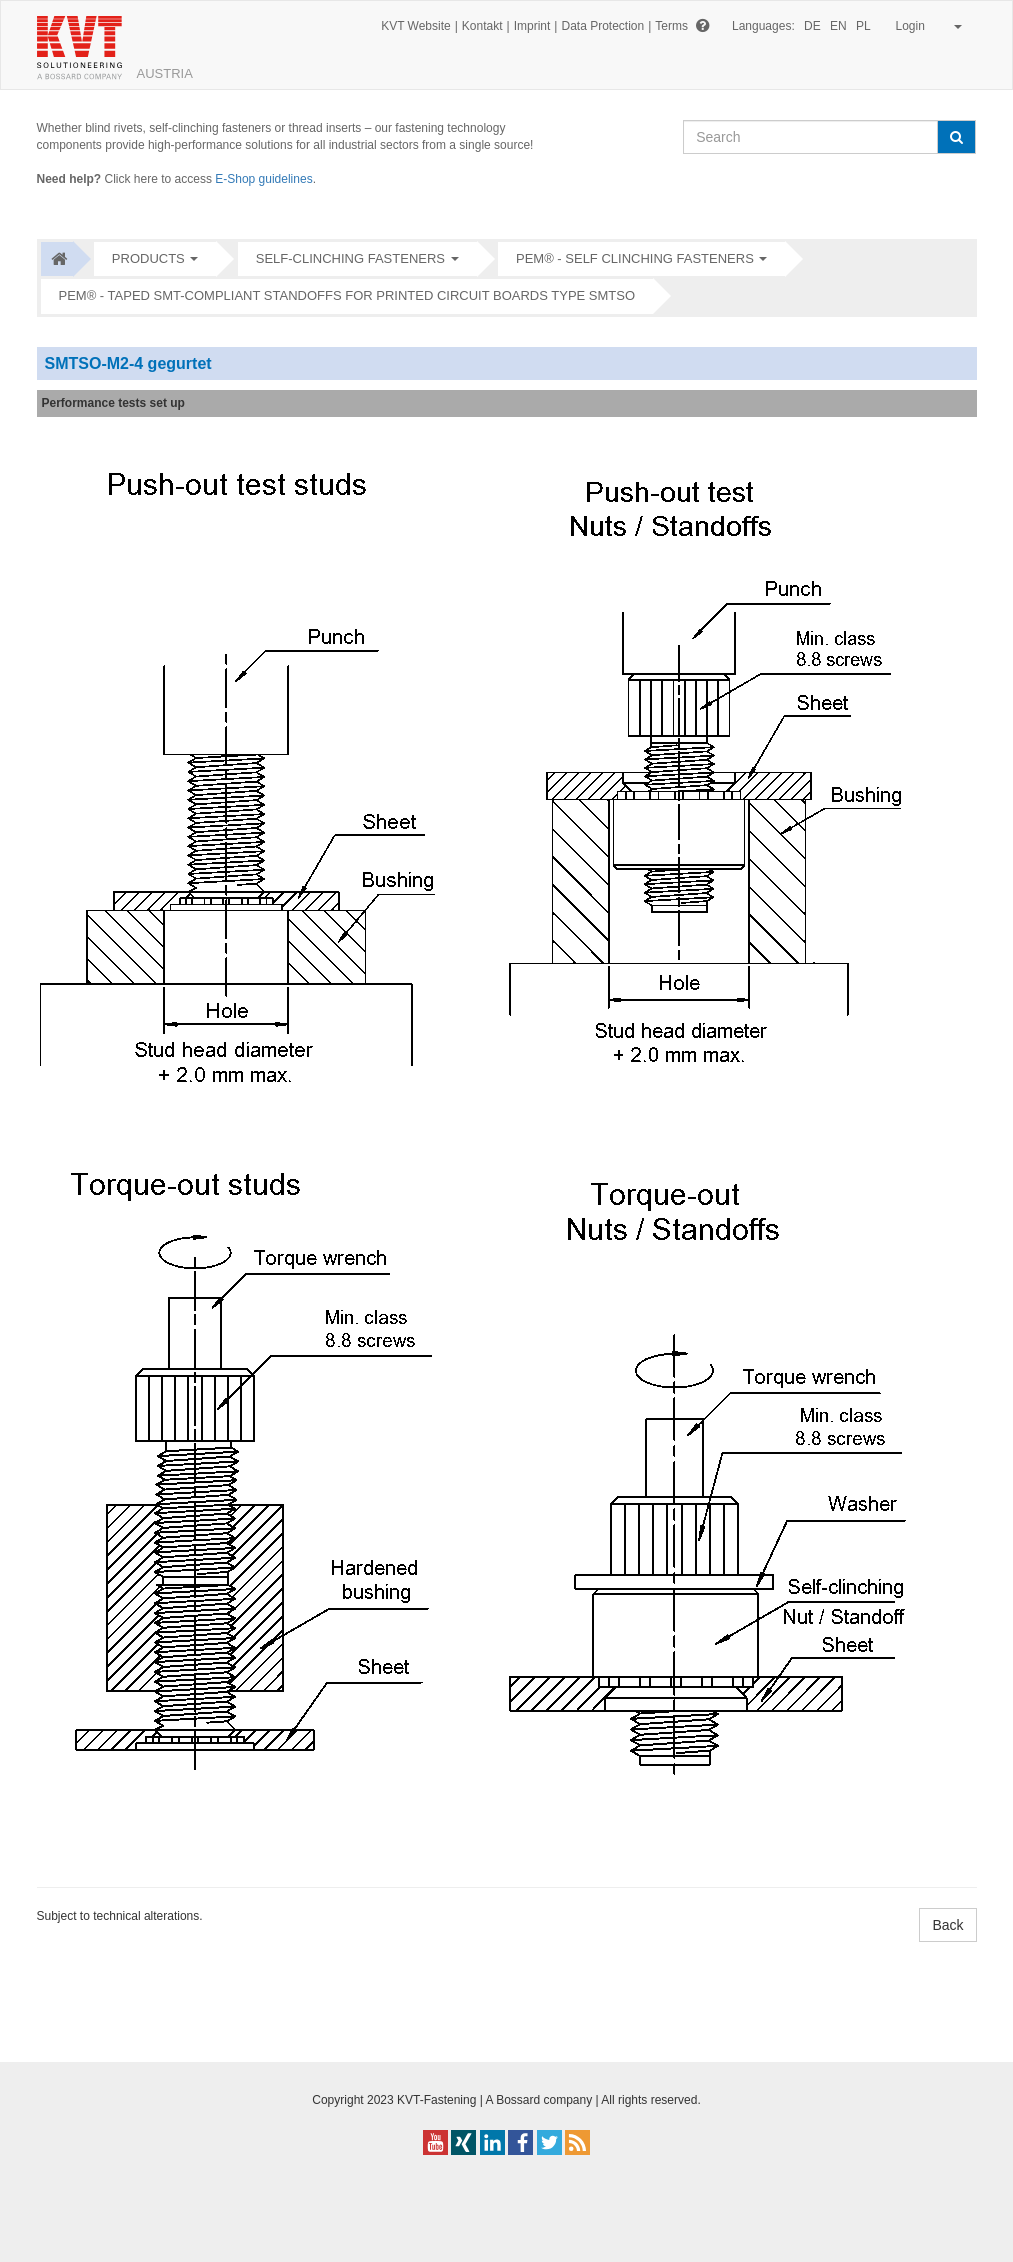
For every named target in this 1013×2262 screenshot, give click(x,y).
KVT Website (416, 26)
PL (863, 26)
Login (925, 26)
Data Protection (602, 26)
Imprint (532, 26)
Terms (671, 26)
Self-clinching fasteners (350, 258)
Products (148, 258)
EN (838, 26)
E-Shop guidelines (263, 179)
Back (947, 1925)
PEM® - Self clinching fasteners (635, 258)
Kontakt (482, 26)
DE (812, 26)
